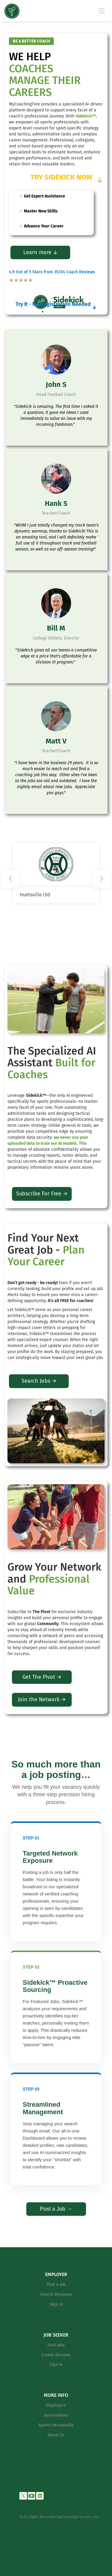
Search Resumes (56, 2294)
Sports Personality (56, 2425)
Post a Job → (56, 2209)
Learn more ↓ (40, 252)
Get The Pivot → (42, 1677)
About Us (56, 2435)
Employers (56, 2405)
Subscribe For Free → (41, 1193)
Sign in (56, 2304)
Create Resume (56, 2355)
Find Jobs (56, 2345)
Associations (56, 2415)
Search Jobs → (39, 1381)
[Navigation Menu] (102, 10)
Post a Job (56, 2284)
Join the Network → (42, 1699)
